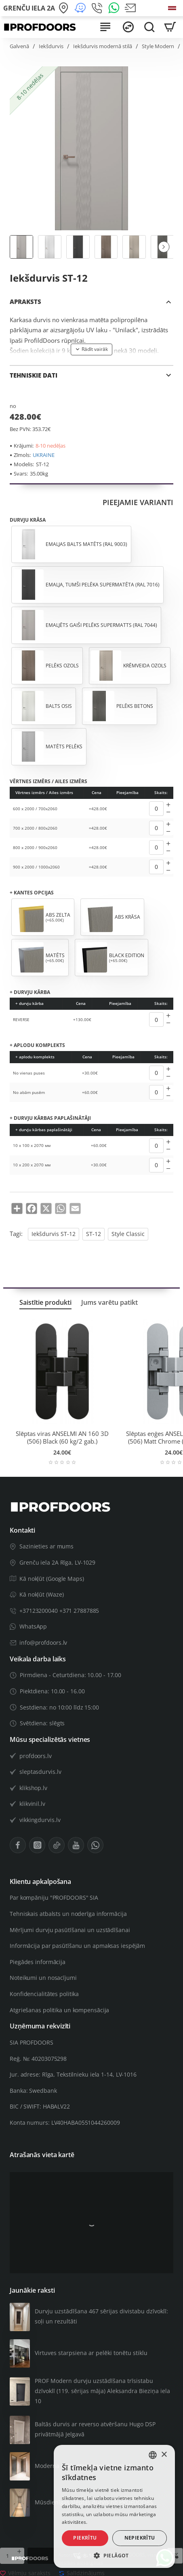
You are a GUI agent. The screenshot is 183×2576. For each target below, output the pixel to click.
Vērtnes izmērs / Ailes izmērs (48, 781)
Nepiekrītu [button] (139, 2537)
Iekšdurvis (51, 46)
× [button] (164, 2455)
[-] (168, 812)
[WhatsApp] (115, 7)
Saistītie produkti (45, 1302)
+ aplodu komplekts (37, 1045)
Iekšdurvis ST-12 (54, 1234)
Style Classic (128, 1234)
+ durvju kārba (30, 992)
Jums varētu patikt (109, 1302)
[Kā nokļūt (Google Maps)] (65, 7)
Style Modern (158, 46)
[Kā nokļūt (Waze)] (81, 7)
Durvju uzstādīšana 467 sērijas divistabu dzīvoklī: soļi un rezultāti (101, 2316)
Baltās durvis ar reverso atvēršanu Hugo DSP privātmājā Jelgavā (95, 2429)
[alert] (114, 2506)
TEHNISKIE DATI (33, 375)
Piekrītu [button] (85, 2537)
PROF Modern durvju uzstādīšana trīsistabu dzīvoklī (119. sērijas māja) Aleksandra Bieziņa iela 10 (102, 2391)
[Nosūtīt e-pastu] (131, 7)
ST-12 (93, 1234)
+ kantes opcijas (32, 893)
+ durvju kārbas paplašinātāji (50, 1118)
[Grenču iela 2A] (29, 8)
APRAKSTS (25, 301)
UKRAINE (44, 455)
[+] (168, 805)
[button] (163, 247)
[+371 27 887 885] (98, 7)
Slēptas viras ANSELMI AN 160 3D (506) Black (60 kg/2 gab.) (62, 1438)
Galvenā (19, 46)
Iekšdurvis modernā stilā (102, 46)
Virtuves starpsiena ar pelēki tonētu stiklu (91, 2353)
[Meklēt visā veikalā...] (149, 27)
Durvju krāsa (28, 520)
